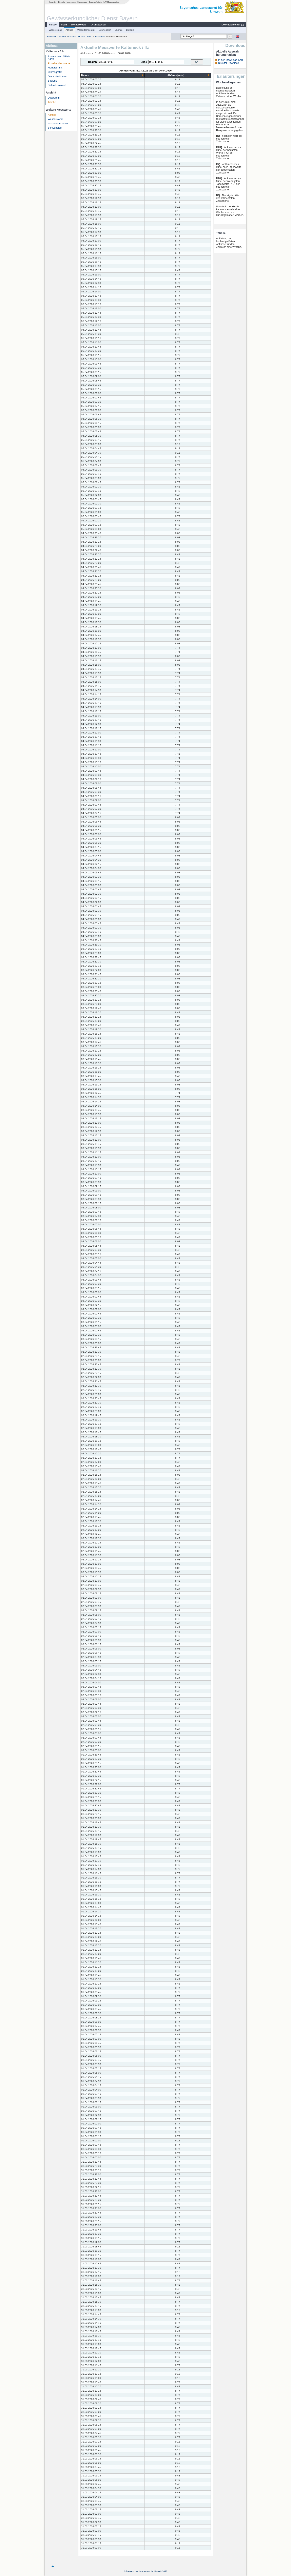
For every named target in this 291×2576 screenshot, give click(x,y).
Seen (64, 24)
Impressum (71, 2)
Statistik (52, 80)
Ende (144, 62)
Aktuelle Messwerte (59, 63)
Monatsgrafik (55, 67)
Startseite (52, 2)
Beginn (92, 62)
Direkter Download (228, 63)
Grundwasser (98, 24)
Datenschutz (82, 2)
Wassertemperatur (86, 30)
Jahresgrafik (55, 72)
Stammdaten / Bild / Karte (59, 58)
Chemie (119, 30)
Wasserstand (55, 30)
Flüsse (53, 24)
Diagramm (54, 97)
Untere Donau (85, 36)
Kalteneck (100, 36)
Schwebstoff (105, 30)
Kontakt (61, 2)
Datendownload (57, 85)
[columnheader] (112, 75)
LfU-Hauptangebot (111, 2)
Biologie (130, 30)
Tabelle (52, 102)
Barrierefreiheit (95, 2)
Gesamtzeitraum (57, 76)
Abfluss (69, 30)
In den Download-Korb (230, 60)
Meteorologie (78, 24)
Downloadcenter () (232, 24)
